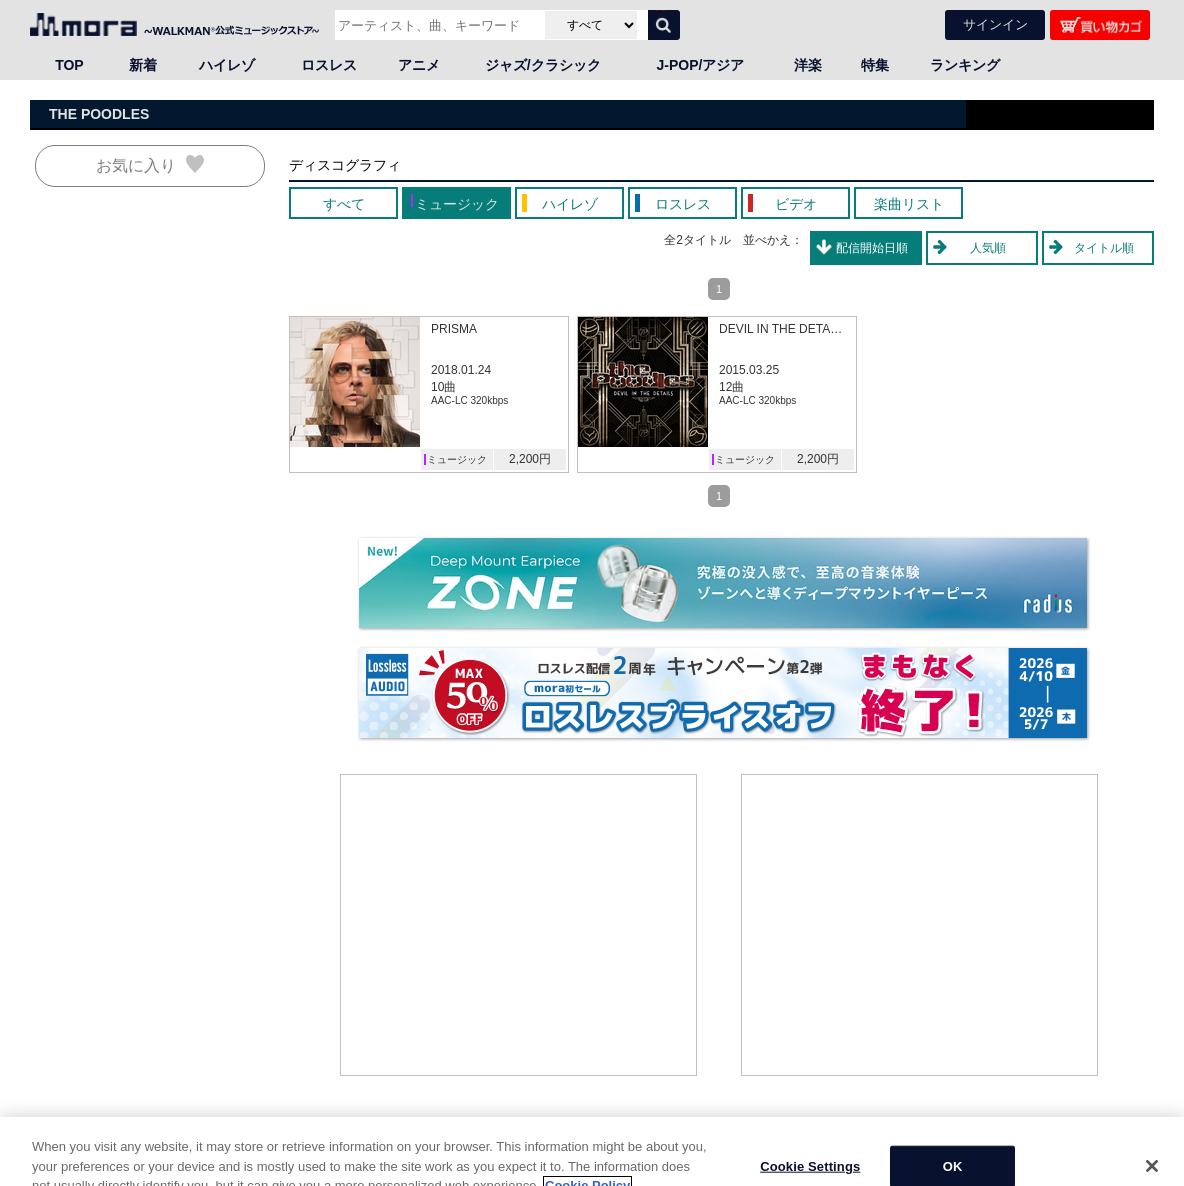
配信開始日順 (872, 248)
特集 (875, 65)
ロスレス (329, 65)
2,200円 (530, 459)
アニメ (419, 65)
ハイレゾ (227, 65)
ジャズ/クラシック (543, 65)
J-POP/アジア (701, 65)
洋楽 (808, 65)
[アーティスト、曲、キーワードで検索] (437, 25)
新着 (143, 65)
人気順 (988, 248)
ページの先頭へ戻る (1099, 1135)
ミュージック (457, 459)
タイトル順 (1104, 248)
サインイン (995, 24)
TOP (69, 65)
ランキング (965, 65)
